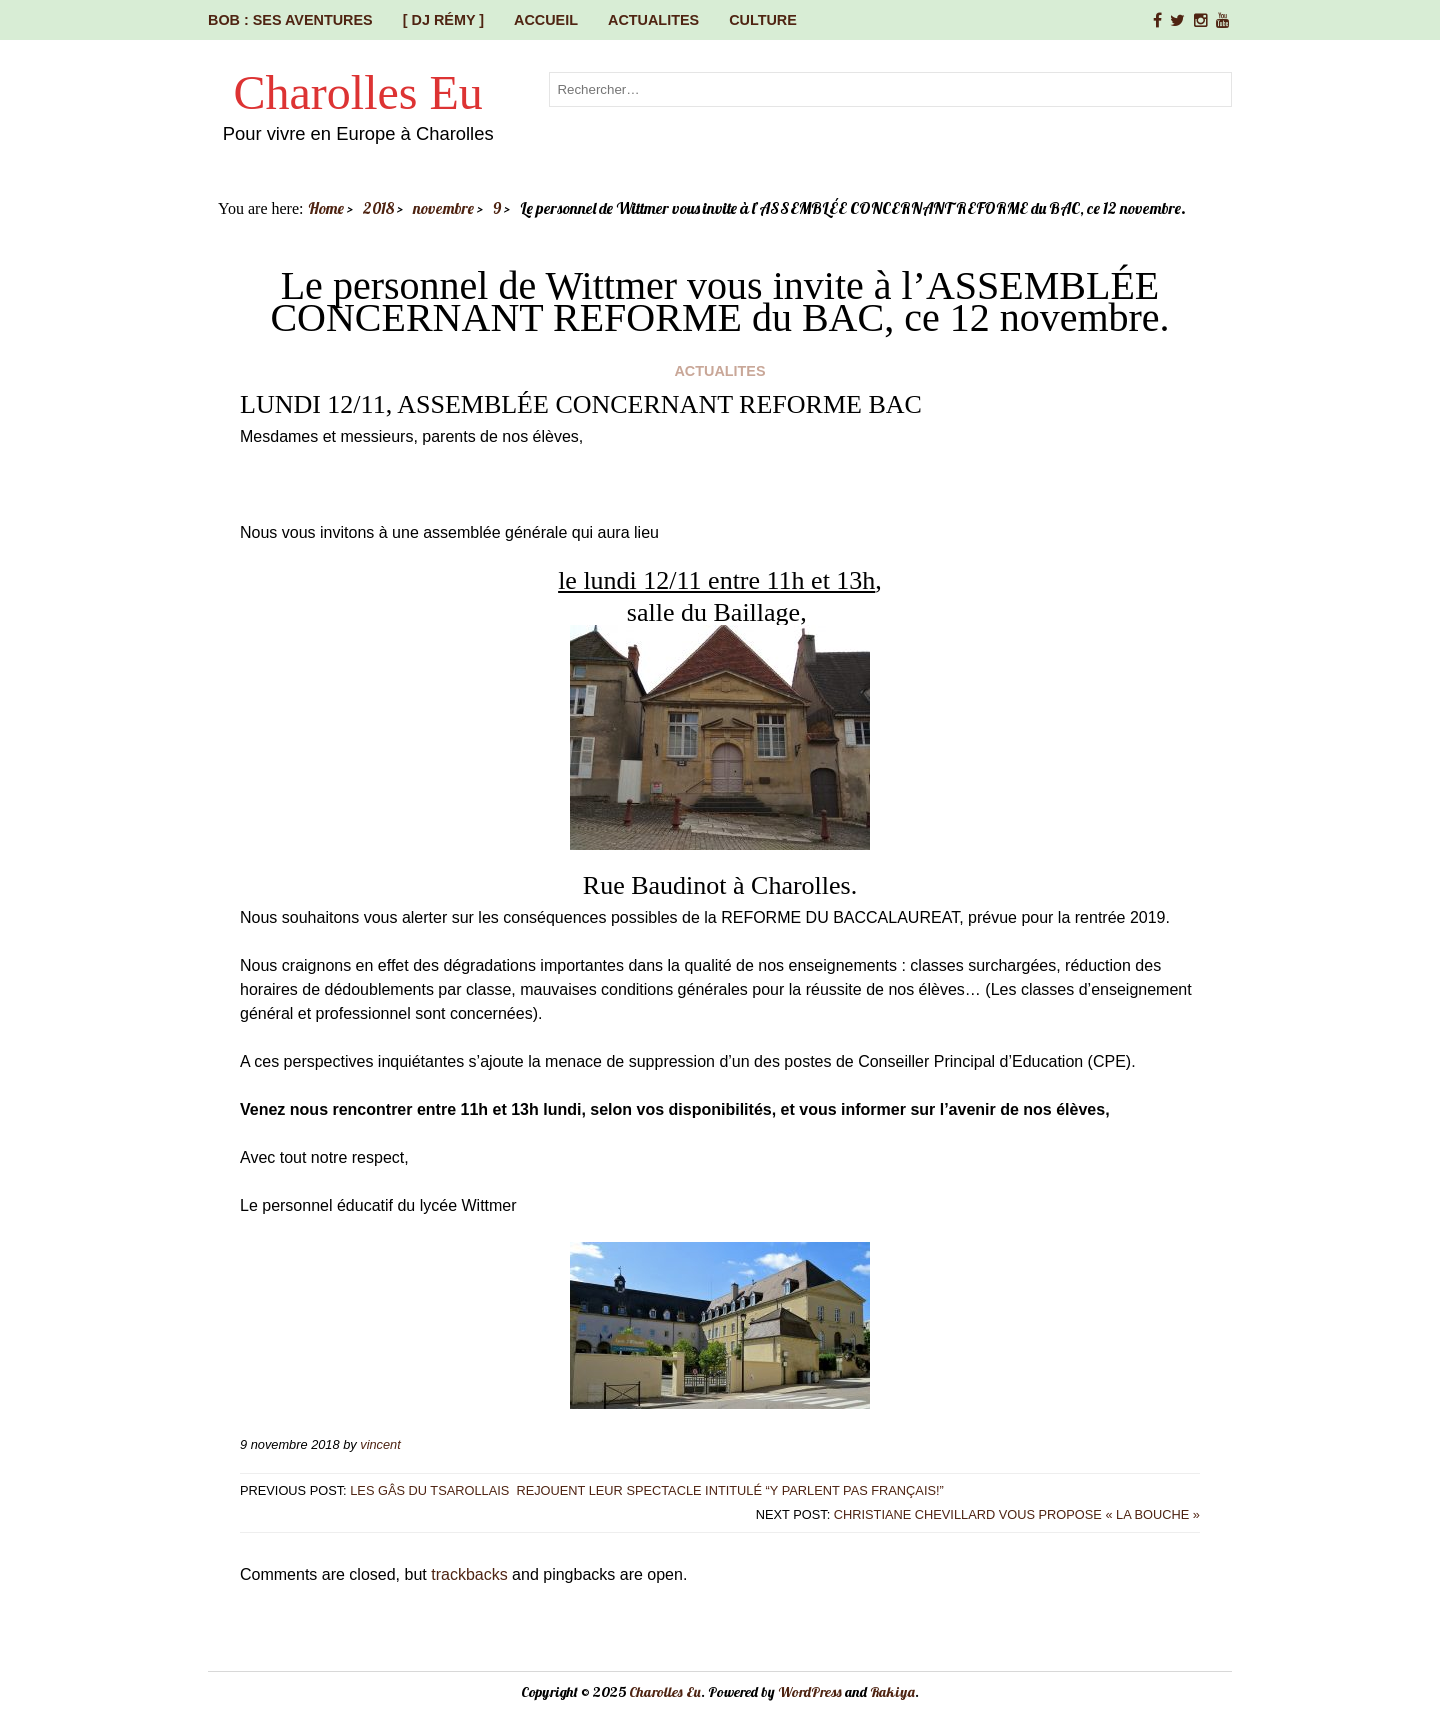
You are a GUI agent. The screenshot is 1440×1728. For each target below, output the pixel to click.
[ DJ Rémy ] (443, 20)
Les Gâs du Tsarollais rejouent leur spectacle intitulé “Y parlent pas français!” (648, 1490)
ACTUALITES (653, 20)
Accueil (546, 20)
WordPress (810, 1692)
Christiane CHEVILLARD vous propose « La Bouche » (1017, 1514)
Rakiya (892, 1692)
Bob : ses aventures (290, 20)
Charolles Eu (358, 92)
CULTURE (763, 20)
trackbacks (469, 1574)
